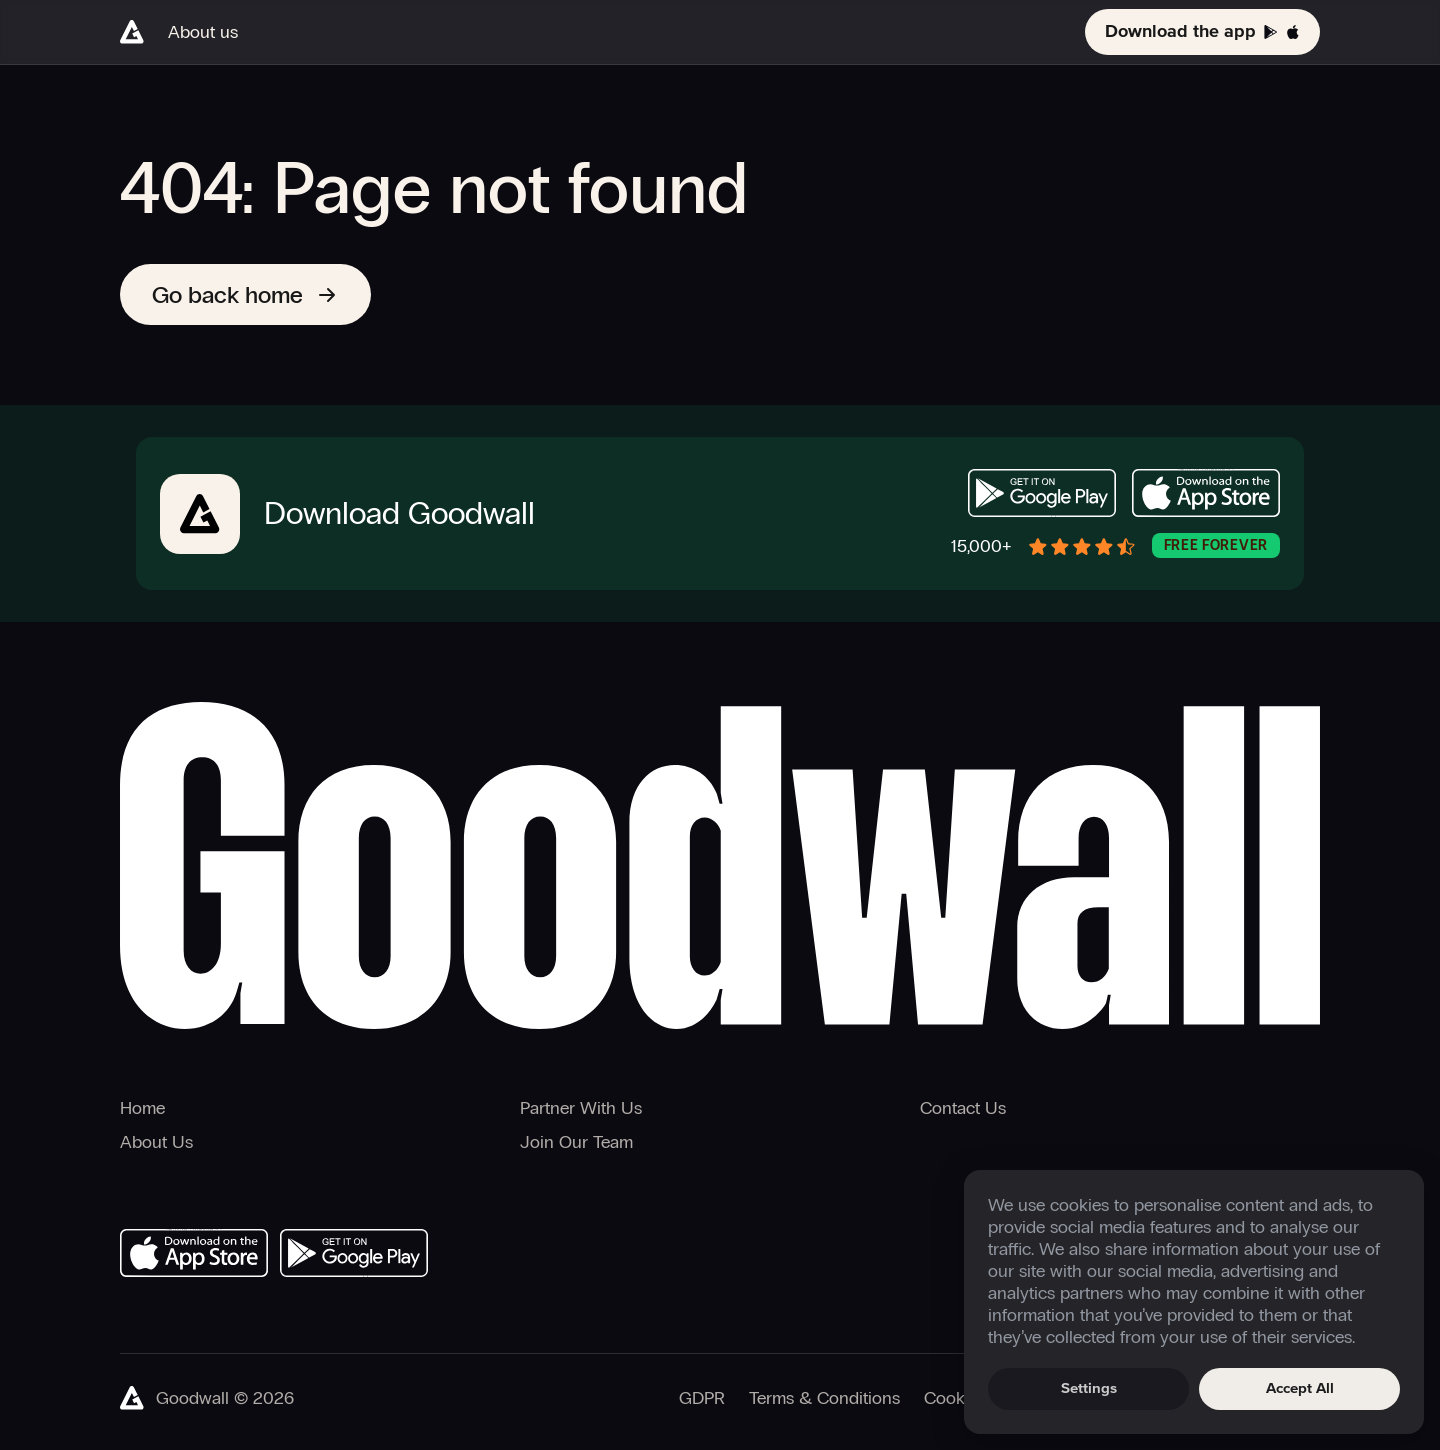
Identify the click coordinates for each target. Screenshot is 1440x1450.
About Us (156, 1142)
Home (142, 1108)
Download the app (1202, 32)
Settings (1089, 1388)
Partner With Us (581, 1108)
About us (203, 32)
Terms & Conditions (824, 1398)
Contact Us (963, 1108)
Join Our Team (576, 1142)
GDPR (702, 1398)
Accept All (1300, 1388)
